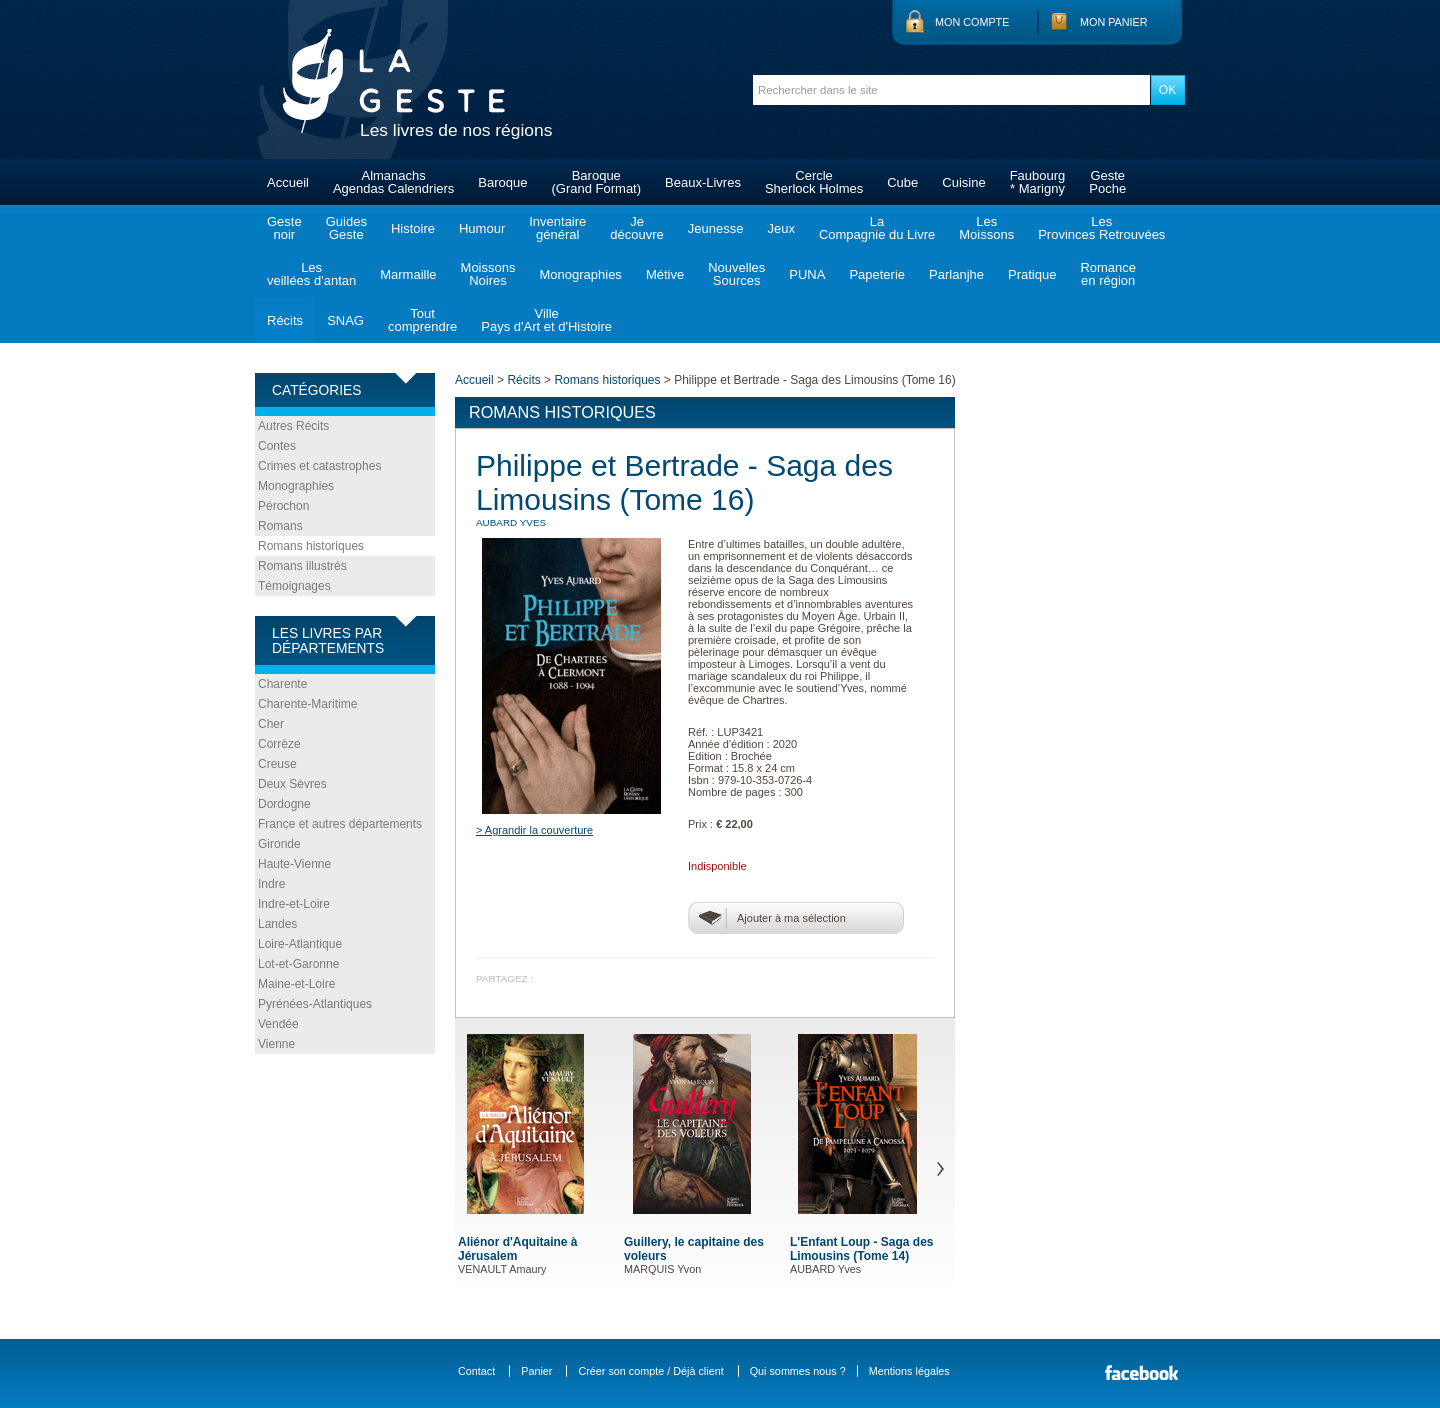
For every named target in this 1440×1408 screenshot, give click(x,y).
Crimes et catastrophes (319, 466)
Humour (482, 228)
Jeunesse (716, 228)
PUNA (807, 274)
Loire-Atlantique (300, 944)
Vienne (276, 1044)
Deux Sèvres (292, 784)
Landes (277, 924)
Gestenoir (284, 228)
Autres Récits (293, 426)
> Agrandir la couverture (534, 830)
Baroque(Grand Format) (596, 182)
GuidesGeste (346, 228)
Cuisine (963, 182)
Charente (282, 684)
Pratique (1032, 274)
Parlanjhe (956, 274)
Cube (902, 182)
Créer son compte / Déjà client (650, 1371)
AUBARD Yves (511, 522)
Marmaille (408, 274)
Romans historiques (311, 546)
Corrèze (279, 744)
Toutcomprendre (422, 320)
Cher (271, 724)
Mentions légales (909, 1371)
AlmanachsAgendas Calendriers (393, 182)
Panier (536, 1371)
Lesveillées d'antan (311, 274)
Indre (271, 884)
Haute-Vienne (294, 864)
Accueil (288, 182)
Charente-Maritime (307, 704)
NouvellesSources (736, 274)
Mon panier (1114, 22)
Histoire (413, 228)
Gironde (279, 844)
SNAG (345, 320)
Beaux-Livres (703, 182)
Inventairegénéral (557, 228)
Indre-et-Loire (294, 904)
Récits (285, 320)
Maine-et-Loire (296, 984)
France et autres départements (340, 824)
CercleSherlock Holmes (814, 182)
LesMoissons (986, 228)
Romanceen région (1108, 274)
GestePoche (1107, 182)
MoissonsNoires (488, 274)
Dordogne (284, 804)
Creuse (277, 764)
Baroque (502, 182)
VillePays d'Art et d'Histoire (546, 320)
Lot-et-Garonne (298, 964)
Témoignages (294, 586)
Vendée (278, 1024)
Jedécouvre (636, 228)
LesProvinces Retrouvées (1101, 228)
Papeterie (877, 274)
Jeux (780, 228)
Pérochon (283, 506)
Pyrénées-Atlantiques (315, 1004)
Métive (665, 274)
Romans (280, 526)
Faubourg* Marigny (1038, 182)
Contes (277, 446)
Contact (476, 1371)
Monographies (580, 274)
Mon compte (972, 22)
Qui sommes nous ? (798, 1371)
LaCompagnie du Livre (877, 228)
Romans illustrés (302, 566)
